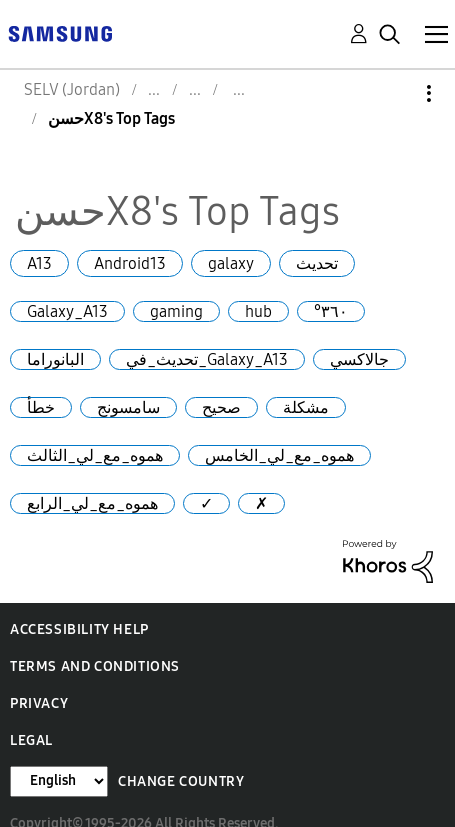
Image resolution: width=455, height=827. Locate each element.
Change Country (181, 781)
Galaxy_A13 (67, 311)
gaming (176, 311)
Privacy (39, 703)
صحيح (221, 407)
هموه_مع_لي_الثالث (95, 455)
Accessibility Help (79, 629)
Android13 (130, 263)
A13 (39, 263)
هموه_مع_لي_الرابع (92, 503)
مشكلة (306, 407)
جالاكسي (359, 359)
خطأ (41, 407)
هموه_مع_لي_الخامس (279, 455)
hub (258, 311)
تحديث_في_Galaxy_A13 (207, 359)
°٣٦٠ (331, 311)
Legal (31, 740)
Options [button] (395, 93)
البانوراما (55, 359)
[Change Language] (59, 781)
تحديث (317, 263)
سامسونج (128, 407)
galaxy (231, 263)
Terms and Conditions (95, 666)
